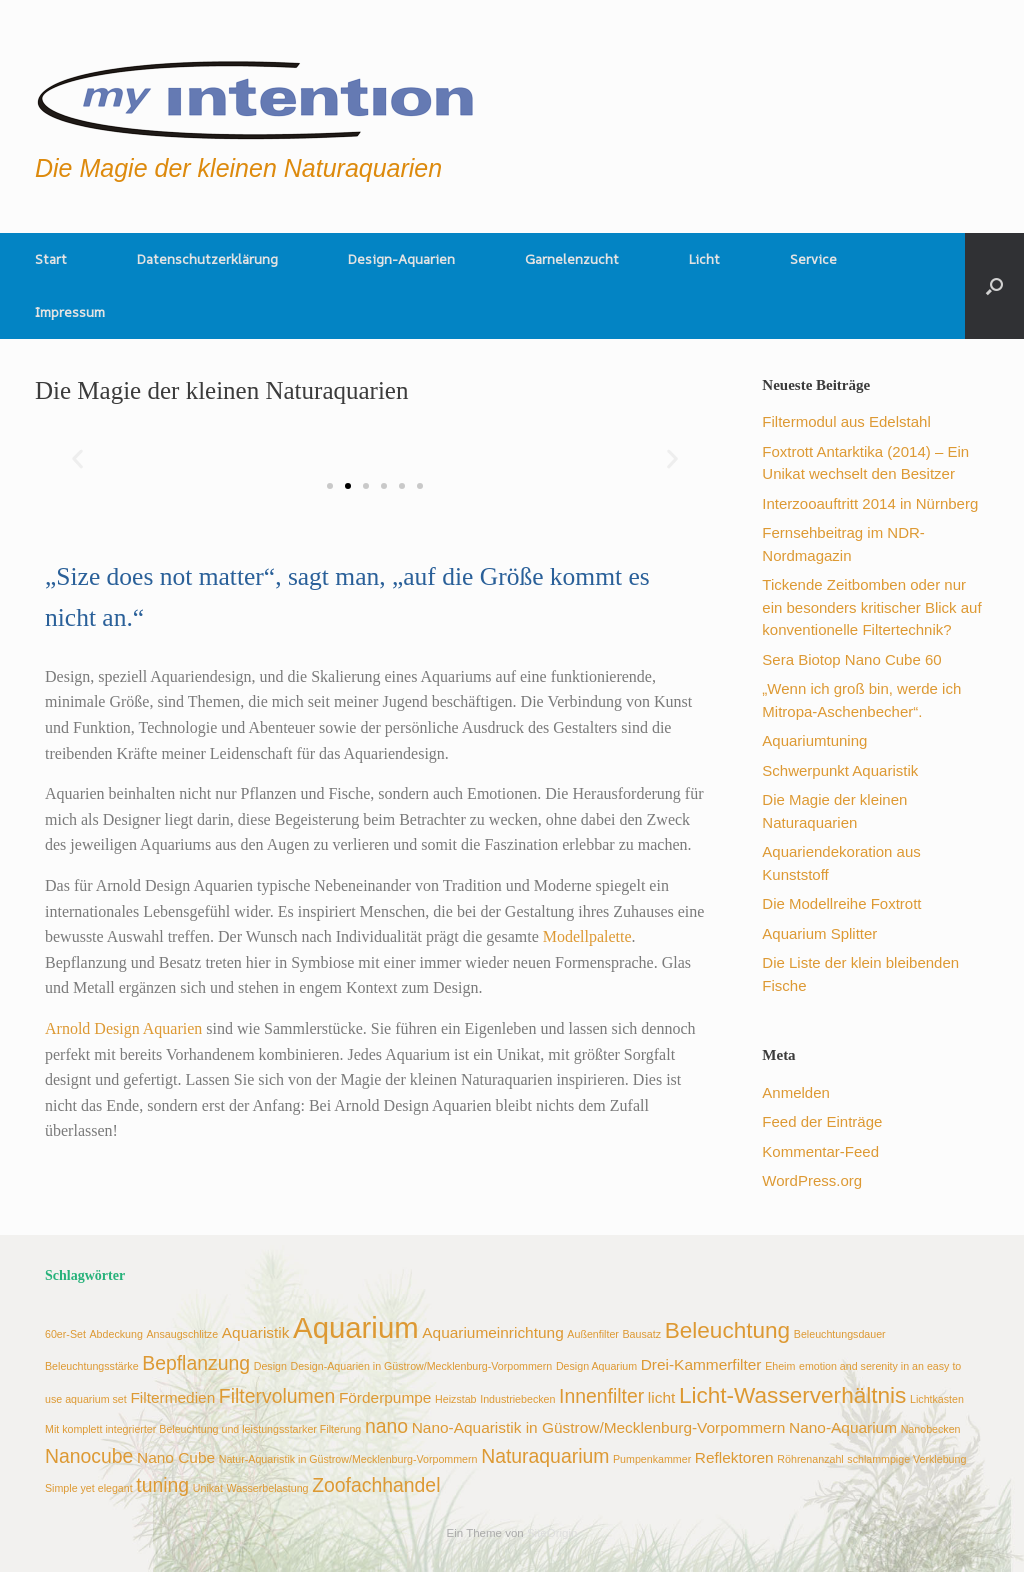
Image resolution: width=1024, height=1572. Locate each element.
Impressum (70, 312)
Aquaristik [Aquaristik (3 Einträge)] (256, 1332)
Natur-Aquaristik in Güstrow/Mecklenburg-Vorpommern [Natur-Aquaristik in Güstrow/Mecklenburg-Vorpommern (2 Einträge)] (348, 1459)
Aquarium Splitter (819, 933)
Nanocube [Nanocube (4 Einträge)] (89, 1456)
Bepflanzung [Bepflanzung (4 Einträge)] (196, 1363)
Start (51, 259)
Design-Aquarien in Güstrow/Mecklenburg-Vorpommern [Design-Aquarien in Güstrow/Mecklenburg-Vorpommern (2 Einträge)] (421, 1366)
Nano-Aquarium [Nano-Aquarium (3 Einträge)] (843, 1427)
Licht (704, 259)
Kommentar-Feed (820, 1151)
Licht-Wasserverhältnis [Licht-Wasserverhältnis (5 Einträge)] (793, 1395)
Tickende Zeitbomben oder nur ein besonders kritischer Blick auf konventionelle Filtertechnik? (871, 607)
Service (813, 259)
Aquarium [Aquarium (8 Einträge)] (356, 1327)
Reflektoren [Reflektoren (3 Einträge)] (734, 1457)
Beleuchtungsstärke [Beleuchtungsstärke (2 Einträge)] (92, 1366)
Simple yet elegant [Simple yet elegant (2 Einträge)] (89, 1488)
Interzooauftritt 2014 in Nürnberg (870, 503)
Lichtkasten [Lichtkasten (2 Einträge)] (937, 1399)
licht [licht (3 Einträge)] (661, 1397)
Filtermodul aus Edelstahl (846, 421)
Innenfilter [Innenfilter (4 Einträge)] (601, 1396)
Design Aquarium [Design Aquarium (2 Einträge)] (596, 1366)
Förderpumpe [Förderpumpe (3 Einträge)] (385, 1397)
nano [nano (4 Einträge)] (386, 1426)
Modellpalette (587, 936)
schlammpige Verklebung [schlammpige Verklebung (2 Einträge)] (906, 1459)
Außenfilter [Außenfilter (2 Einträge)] (593, 1334)
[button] (994, 286)
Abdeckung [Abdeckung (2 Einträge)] (116, 1334)
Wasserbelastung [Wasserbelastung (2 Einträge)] (268, 1488)
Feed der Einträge (822, 1121)
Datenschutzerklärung (207, 259)
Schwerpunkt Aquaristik (840, 770)
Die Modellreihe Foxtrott (841, 903)
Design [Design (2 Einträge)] (270, 1366)
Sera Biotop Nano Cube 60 (851, 659)
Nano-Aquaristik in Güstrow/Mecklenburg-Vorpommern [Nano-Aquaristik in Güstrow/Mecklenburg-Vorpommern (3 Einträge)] (599, 1427)
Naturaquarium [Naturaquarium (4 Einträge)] (545, 1456)
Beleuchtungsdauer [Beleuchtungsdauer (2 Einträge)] (840, 1334)
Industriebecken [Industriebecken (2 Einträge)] (517, 1399)
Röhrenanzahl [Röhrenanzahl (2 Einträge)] (810, 1459)
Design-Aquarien (401, 259)
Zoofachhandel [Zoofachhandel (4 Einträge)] (376, 1485)
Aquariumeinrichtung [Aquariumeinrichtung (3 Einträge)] (492, 1332)
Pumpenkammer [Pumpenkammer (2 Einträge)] (652, 1459)
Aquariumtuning (814, 740)
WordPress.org (812, 1180)
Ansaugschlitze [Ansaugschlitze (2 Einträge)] (182, 1334)
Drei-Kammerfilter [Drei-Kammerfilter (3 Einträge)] (701, 1364)
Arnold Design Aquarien (125, 1028)
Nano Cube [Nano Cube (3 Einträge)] (176, 1457)
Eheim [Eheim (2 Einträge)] (780, 1366)
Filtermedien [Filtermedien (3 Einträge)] (172, 1397)
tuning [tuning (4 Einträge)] (162, 1485)
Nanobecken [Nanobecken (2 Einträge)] (931, 1429)
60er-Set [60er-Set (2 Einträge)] (65, 1334)
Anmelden (796, 1092)
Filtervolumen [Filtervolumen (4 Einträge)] (277, 1396)
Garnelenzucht (572, 259)
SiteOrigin (552, 1533)
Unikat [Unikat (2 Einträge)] (208, 1488)
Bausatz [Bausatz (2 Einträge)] (642, 1334)
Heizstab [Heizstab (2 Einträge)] (455, 1399)
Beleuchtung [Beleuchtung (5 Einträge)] (728, 1330)
